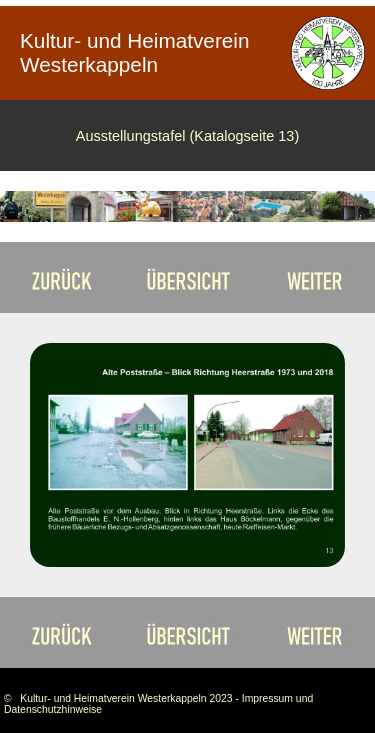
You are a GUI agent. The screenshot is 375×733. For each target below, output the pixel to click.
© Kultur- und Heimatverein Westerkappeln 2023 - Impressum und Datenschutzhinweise (158, 704)
